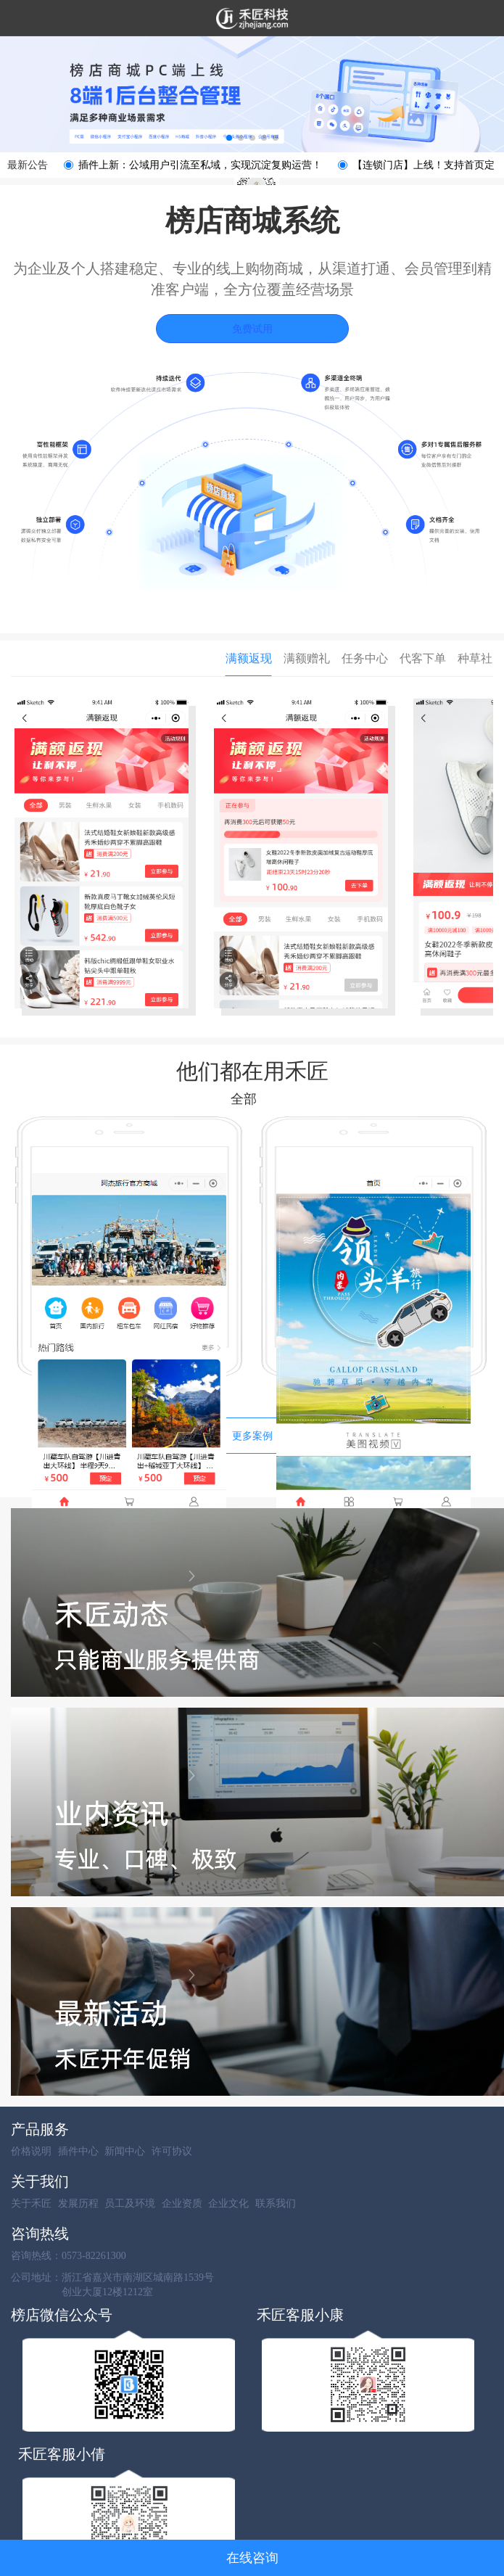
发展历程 (78, 2203)
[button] (229, 138)
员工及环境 (129, 2203)
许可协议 (172, 2151)
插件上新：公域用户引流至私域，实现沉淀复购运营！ (200, 165)
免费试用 (252, 329)
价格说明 (31, 2151)
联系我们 (275, 2203)
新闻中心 (124, 2151)
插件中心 (78, 2151)
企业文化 (228, 2203)
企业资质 (182, 2203)
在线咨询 (252, 2558)
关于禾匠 (31, 2203)
